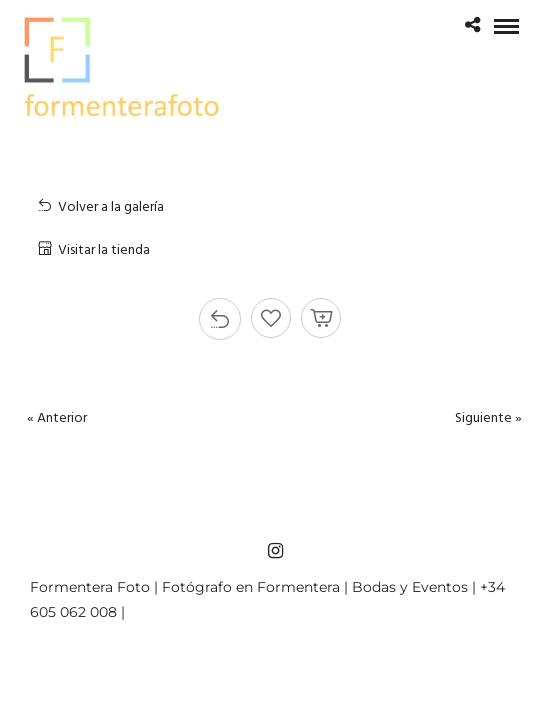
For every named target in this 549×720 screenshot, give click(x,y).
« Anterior (57, 418)
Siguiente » (488, 418)
